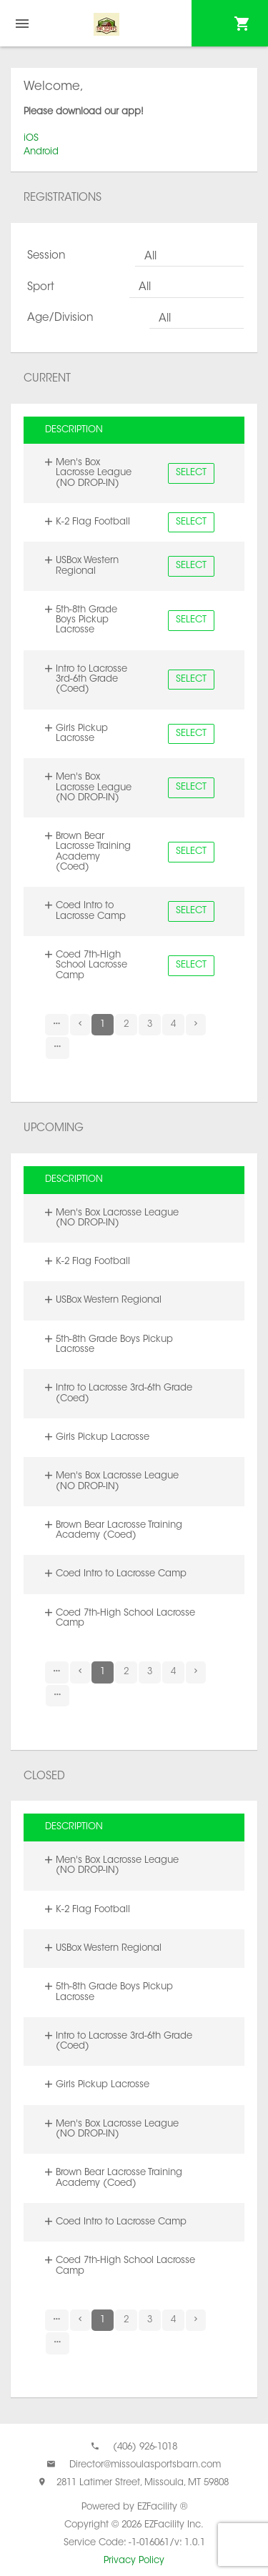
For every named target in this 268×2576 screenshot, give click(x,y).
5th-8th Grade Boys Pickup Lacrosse (86, 620)
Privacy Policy (134, 2560)
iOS (31, 138)
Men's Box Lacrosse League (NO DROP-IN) (93, 473)
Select (191, 472)
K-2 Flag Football (93, 522)
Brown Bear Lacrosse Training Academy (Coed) (93, 852)
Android (41, 151)
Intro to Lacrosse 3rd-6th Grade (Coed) (91, 680)
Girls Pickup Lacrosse (82, 733)
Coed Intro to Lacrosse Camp (91, 910)
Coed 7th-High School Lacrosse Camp (91, 965)
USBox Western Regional (87, 565)
